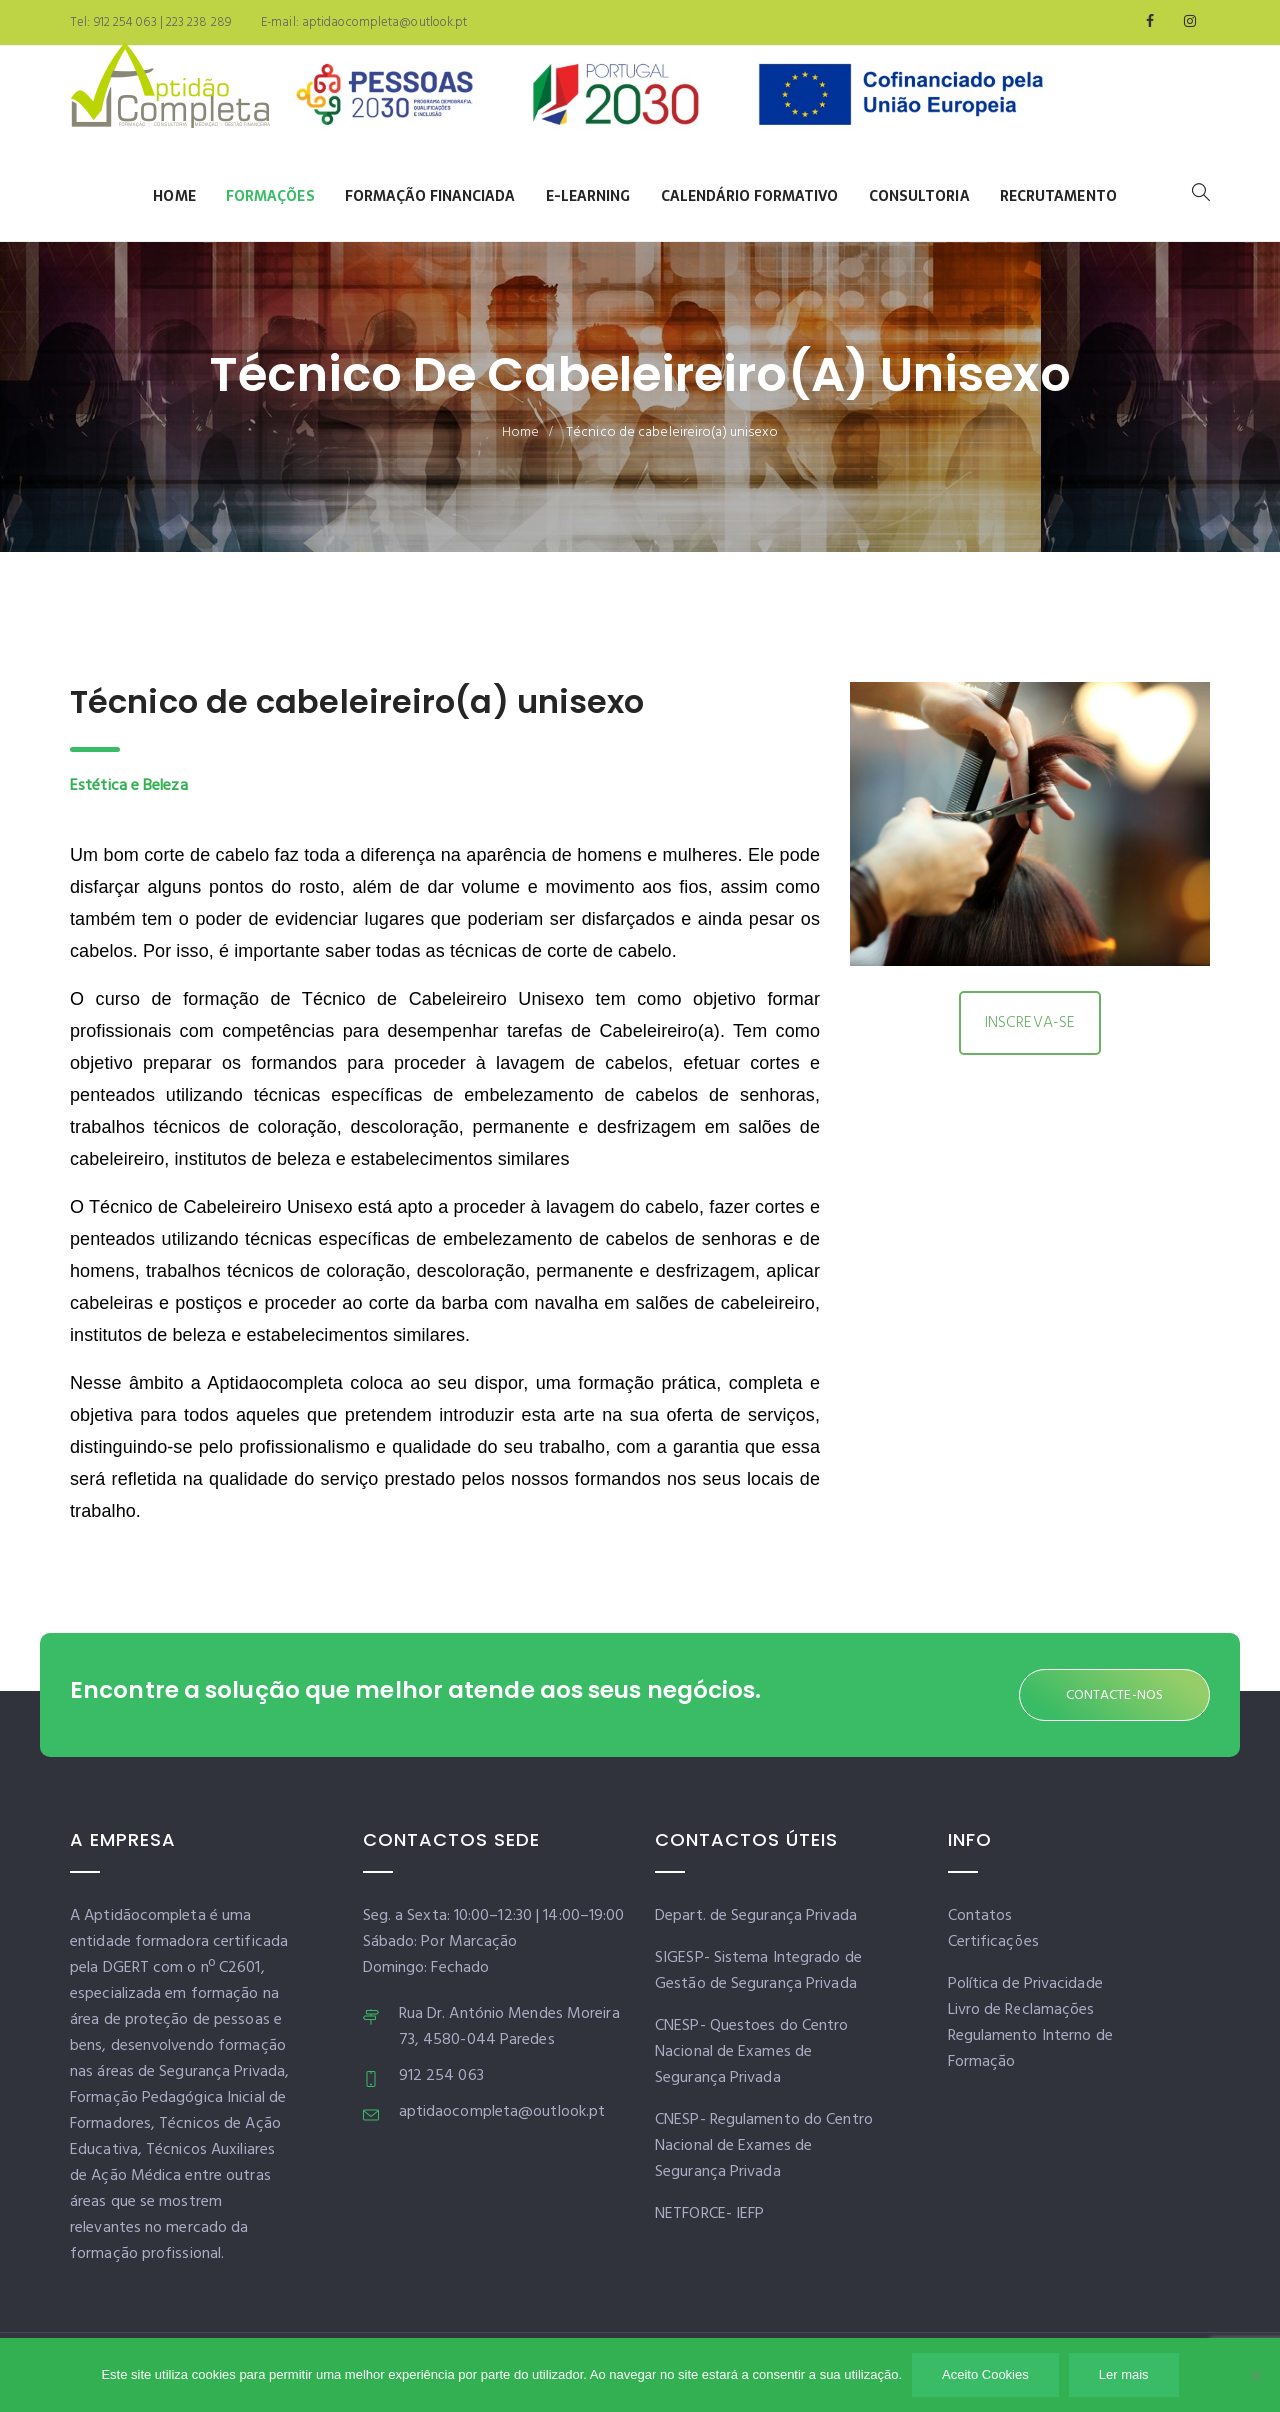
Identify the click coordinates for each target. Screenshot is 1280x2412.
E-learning (588, 196)
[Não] (1255, 2375)
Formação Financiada (430, 196)
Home (174, 196)
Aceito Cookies (985, 2374)
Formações (270, 196)
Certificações (993, 1942)
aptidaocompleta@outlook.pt (383, 22)
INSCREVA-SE (1030, 1023)
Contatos (980, 1916)
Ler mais (1124, 2374)
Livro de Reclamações (1021, 2010)
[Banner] (670, 99)
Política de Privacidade (1025, 1984)
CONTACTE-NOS (1114, 1695)
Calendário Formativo (750, 196)
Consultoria (919, 196)
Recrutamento (1058, 196)
